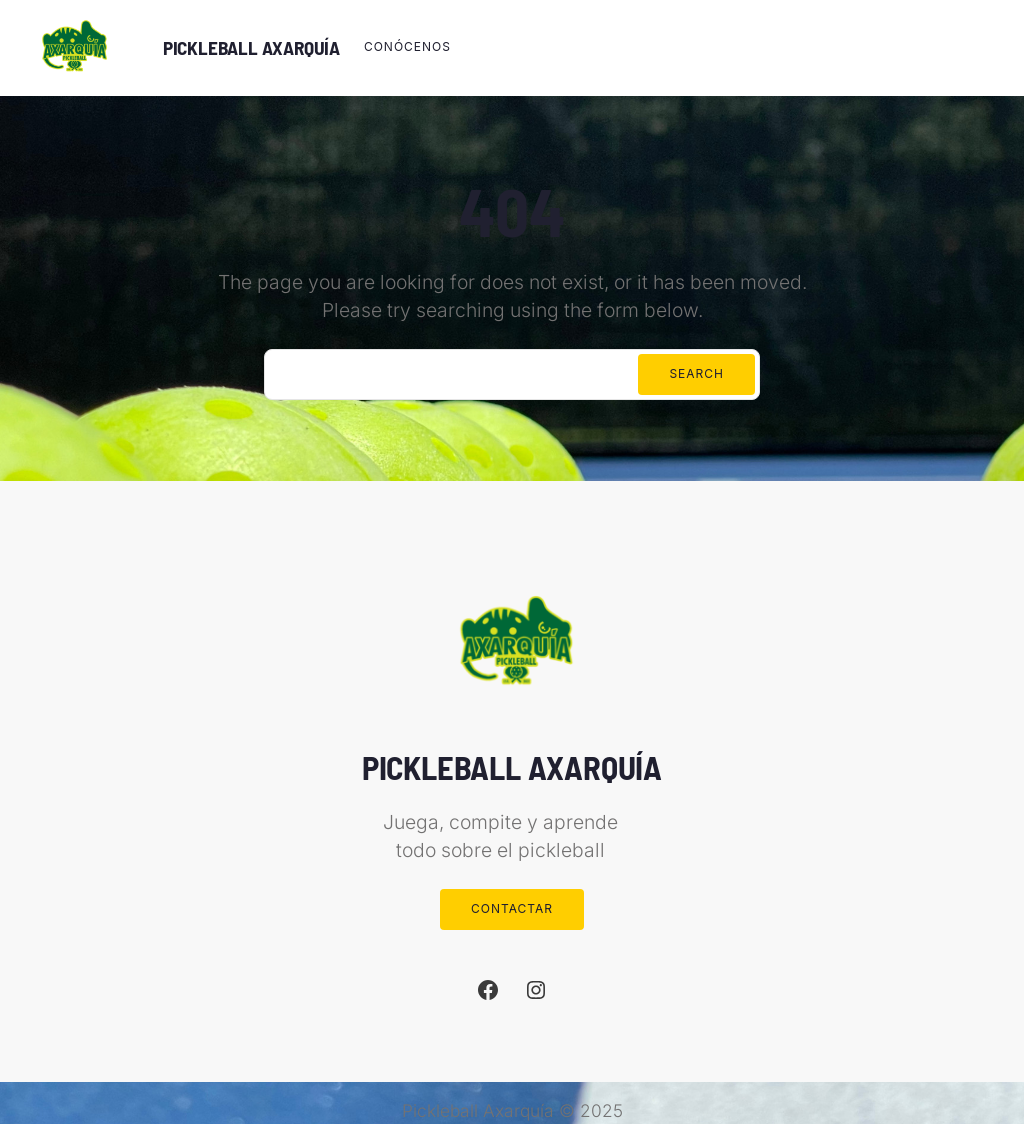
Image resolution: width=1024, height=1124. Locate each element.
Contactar (512, 908)
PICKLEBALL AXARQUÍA (251, 47)
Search (696, 373)
